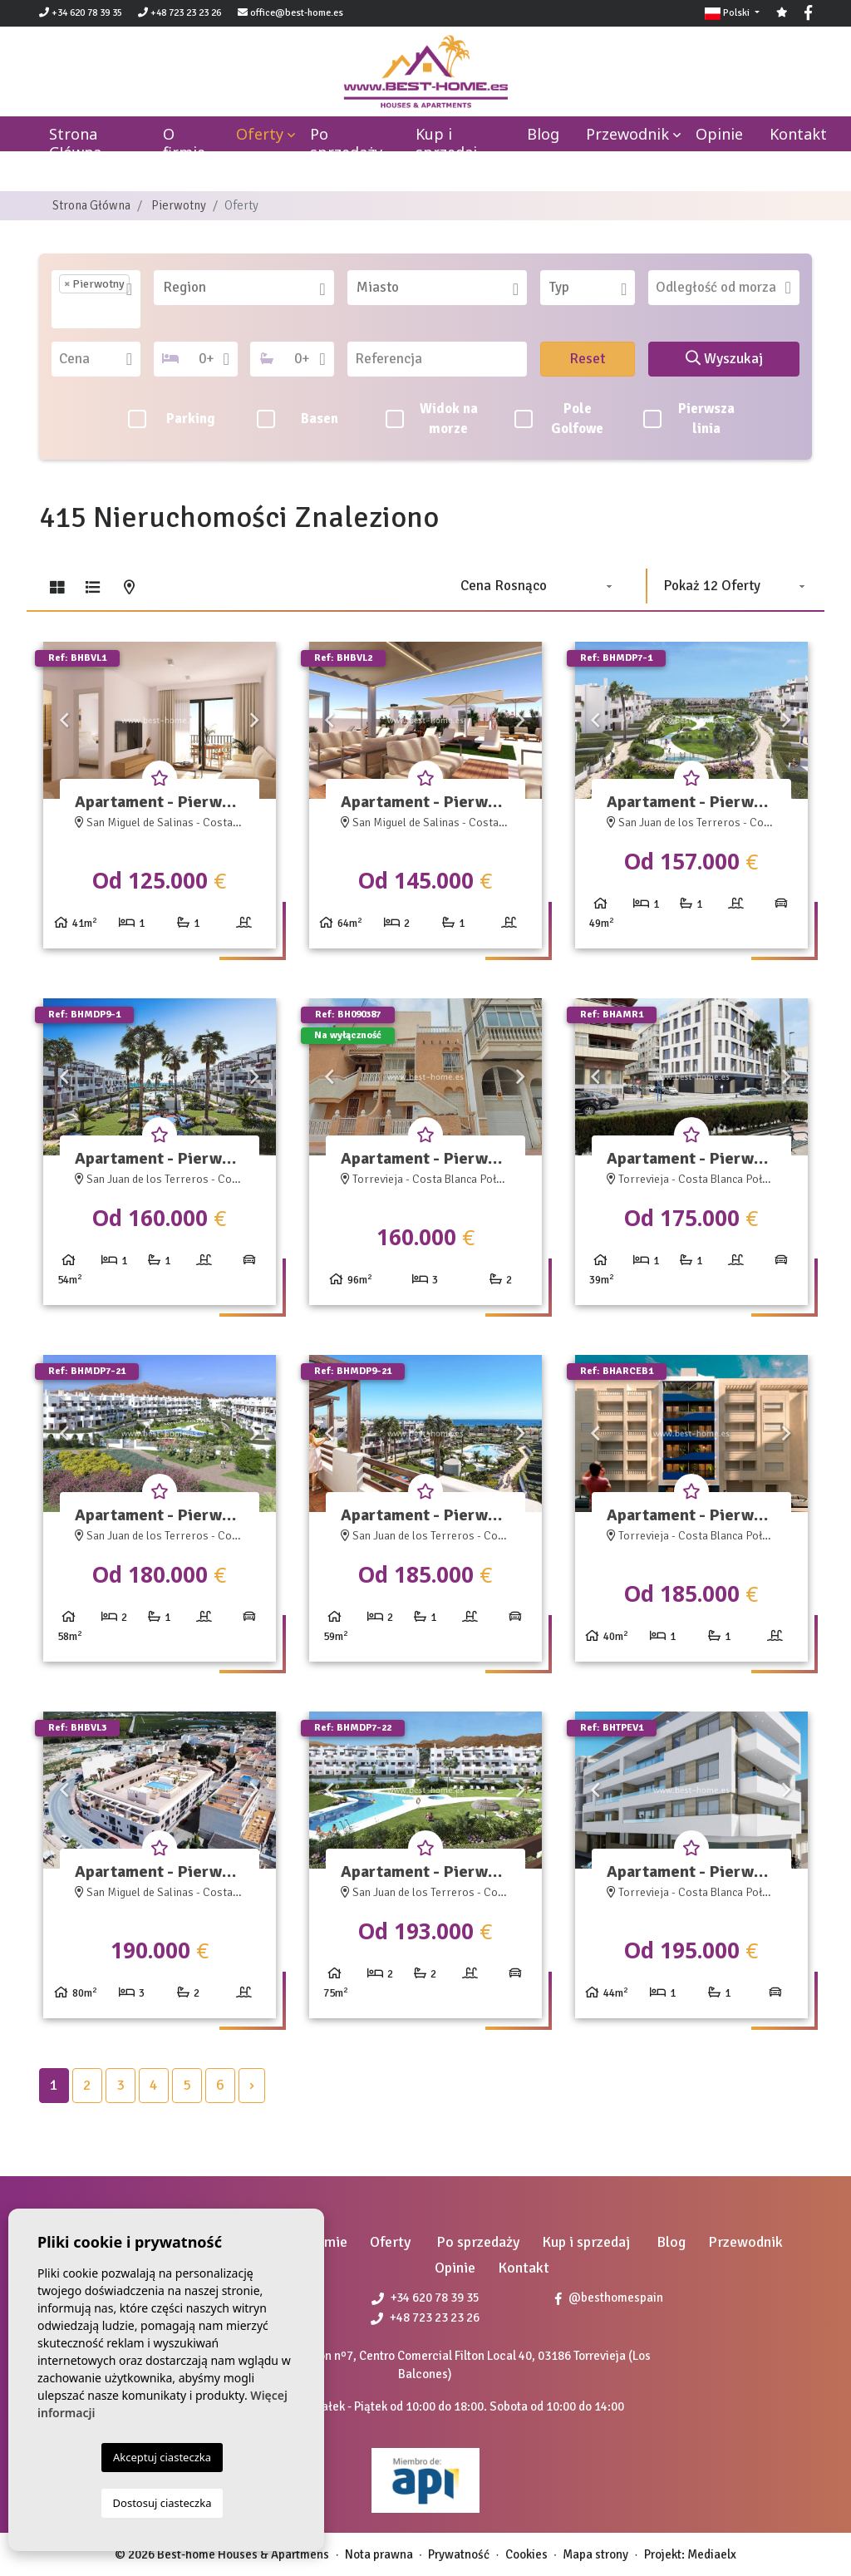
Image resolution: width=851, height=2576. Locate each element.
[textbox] (64, 311)
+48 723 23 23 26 (179, 13)
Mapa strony (595, 2554)
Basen (297, 419)
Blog (543, 134)
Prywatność (458, 2554)
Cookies (526, 2554)
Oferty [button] (259, 134)
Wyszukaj (724, 358)
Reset (587, 358)
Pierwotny (178, 205)
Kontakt (798, 134)
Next (255, 720)
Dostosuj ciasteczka (162, 2502)
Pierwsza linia (688, 419)
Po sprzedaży (346, 143)
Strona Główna (91, 205)
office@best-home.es (296, 13)
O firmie (184, 143)
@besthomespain (609, 2297)
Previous (64, 720)
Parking (171, 419)
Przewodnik (627, 134)
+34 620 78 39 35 (80, 13)
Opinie (719, 134)
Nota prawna (379, 2554)
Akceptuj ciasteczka (162, 2457)
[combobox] (96, 299)
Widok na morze (431, 419)
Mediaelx (711, 2554)
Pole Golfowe (558, 419)
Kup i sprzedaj (446, 143)
